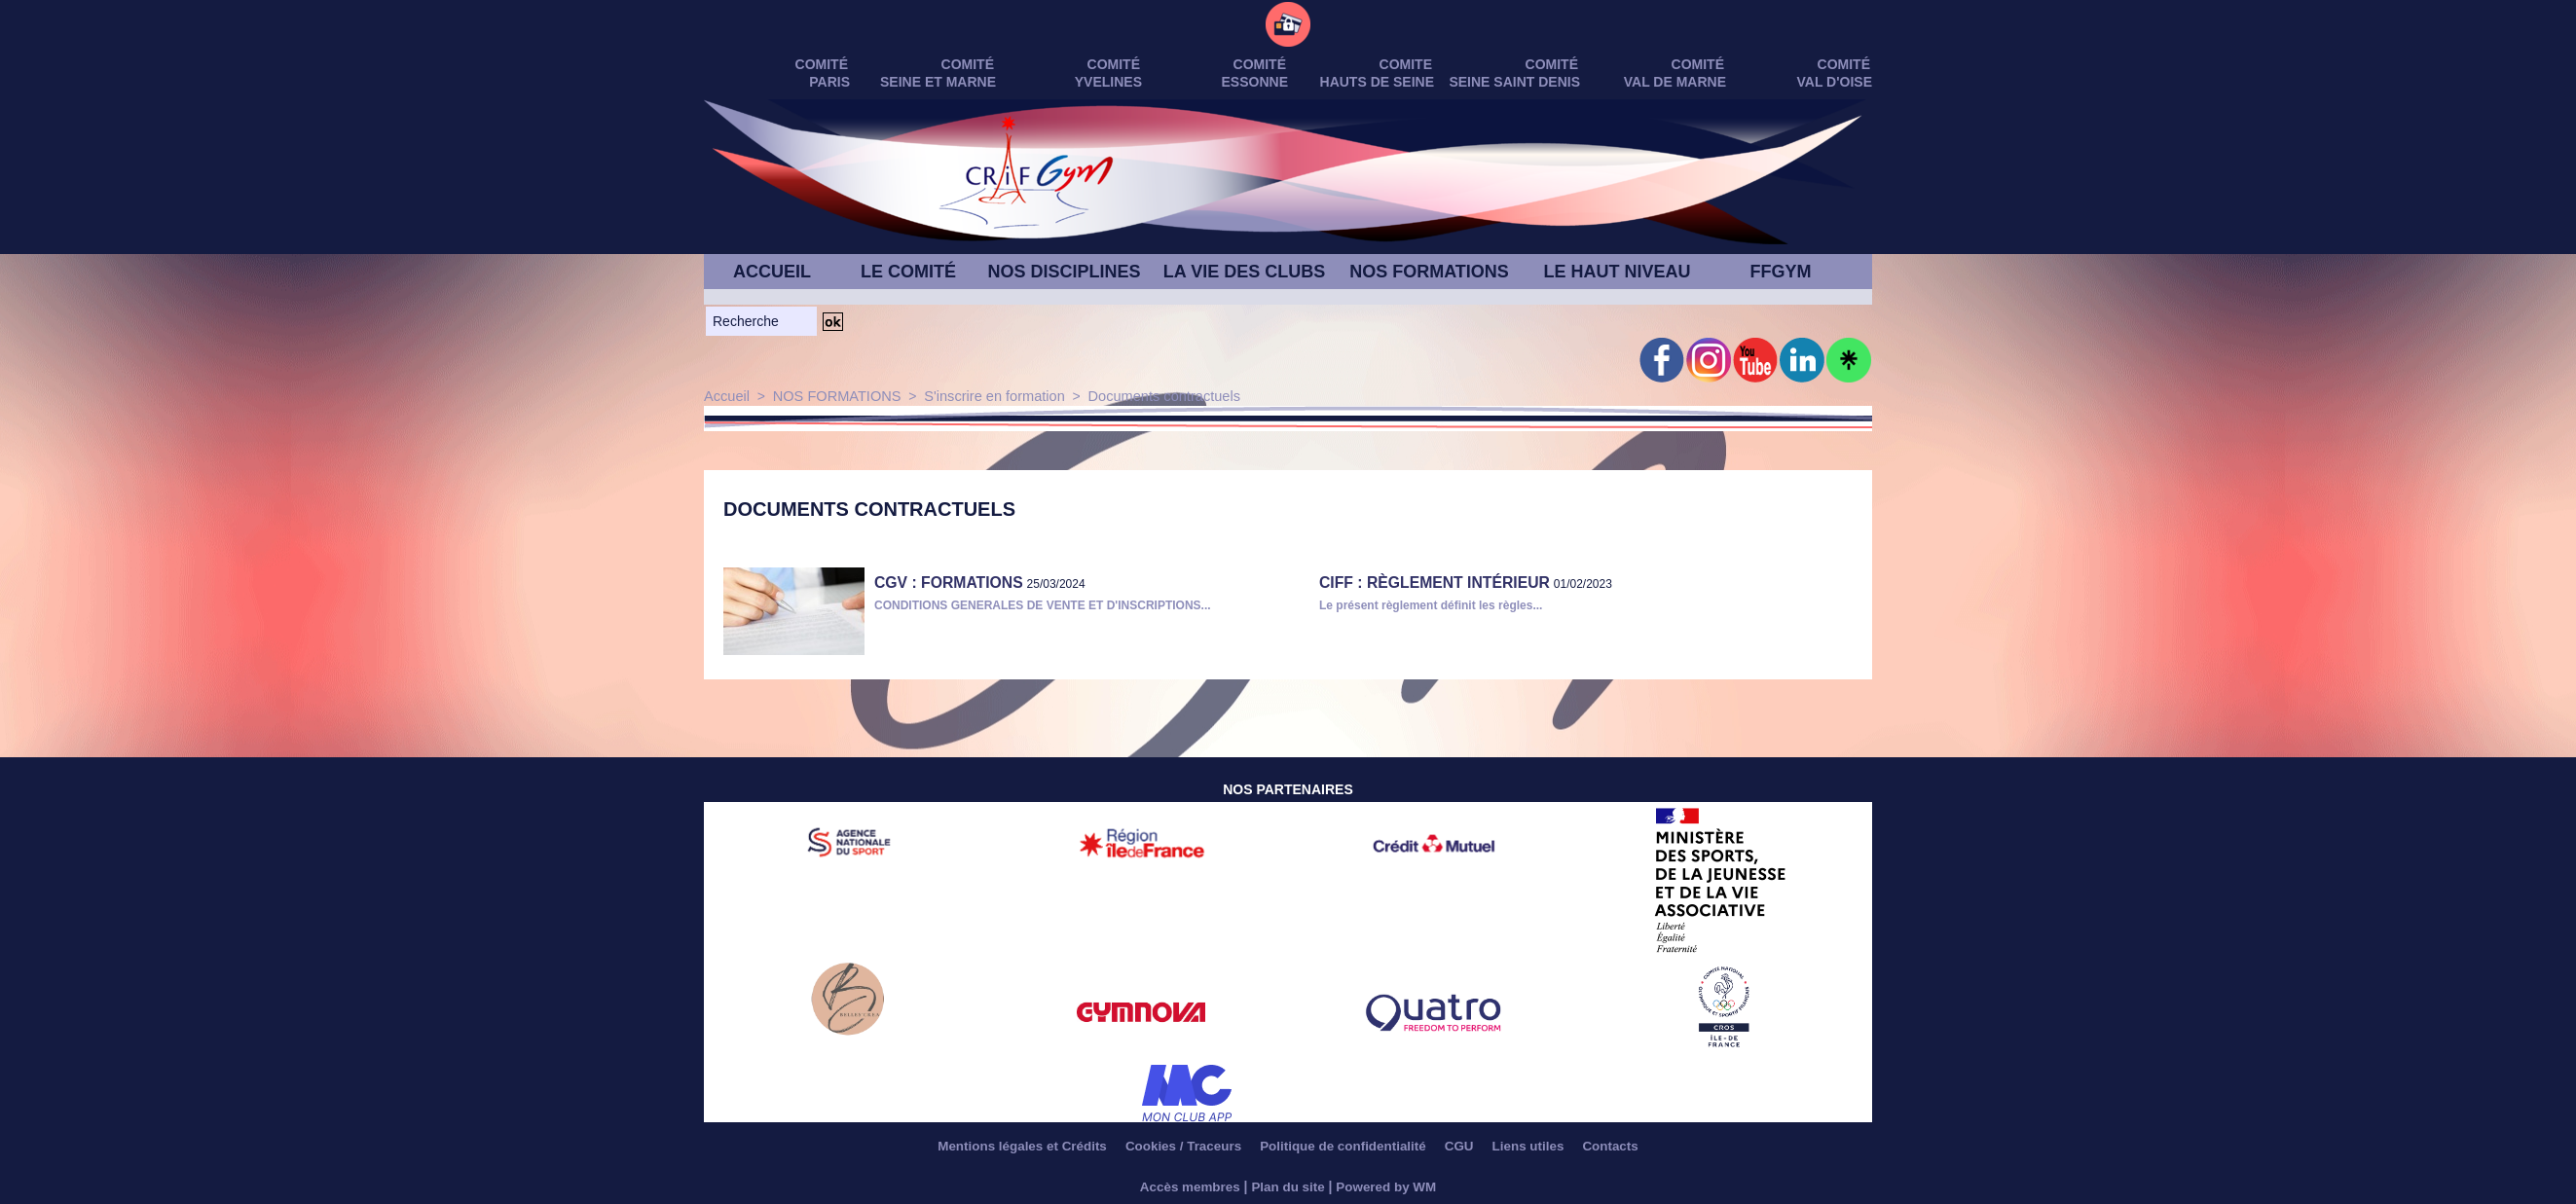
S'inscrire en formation (984, 396)
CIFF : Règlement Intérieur (1422, 581)
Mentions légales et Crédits (1002, 1145)
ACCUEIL (772, 271)
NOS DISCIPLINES (1063, 271)
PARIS (829, 82)
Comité (1844, 64)
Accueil (726, 396)
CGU (1471, 1145)
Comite (1406, 64)
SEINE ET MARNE (938, 82)
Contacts (1634, 1145)
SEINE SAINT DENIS (1514, 82)
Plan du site (1288, 1186)
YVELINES (1108, 82)
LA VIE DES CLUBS (1244, 271)
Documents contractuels (1149, 396)
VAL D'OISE (1835, 82)
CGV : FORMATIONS (940, 581)
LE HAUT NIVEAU (1616, 271)
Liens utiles (1546, 1145)
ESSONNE (1255, 82)
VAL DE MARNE (1675, 82)
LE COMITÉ (908, 271)
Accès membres (1186, 1186)
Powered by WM (1390, 1186)
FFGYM (1781, 271)
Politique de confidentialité (1345, 1145)
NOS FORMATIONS (1429, 271)
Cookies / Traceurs (1174, 1145)
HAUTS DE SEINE (1377, 82)
